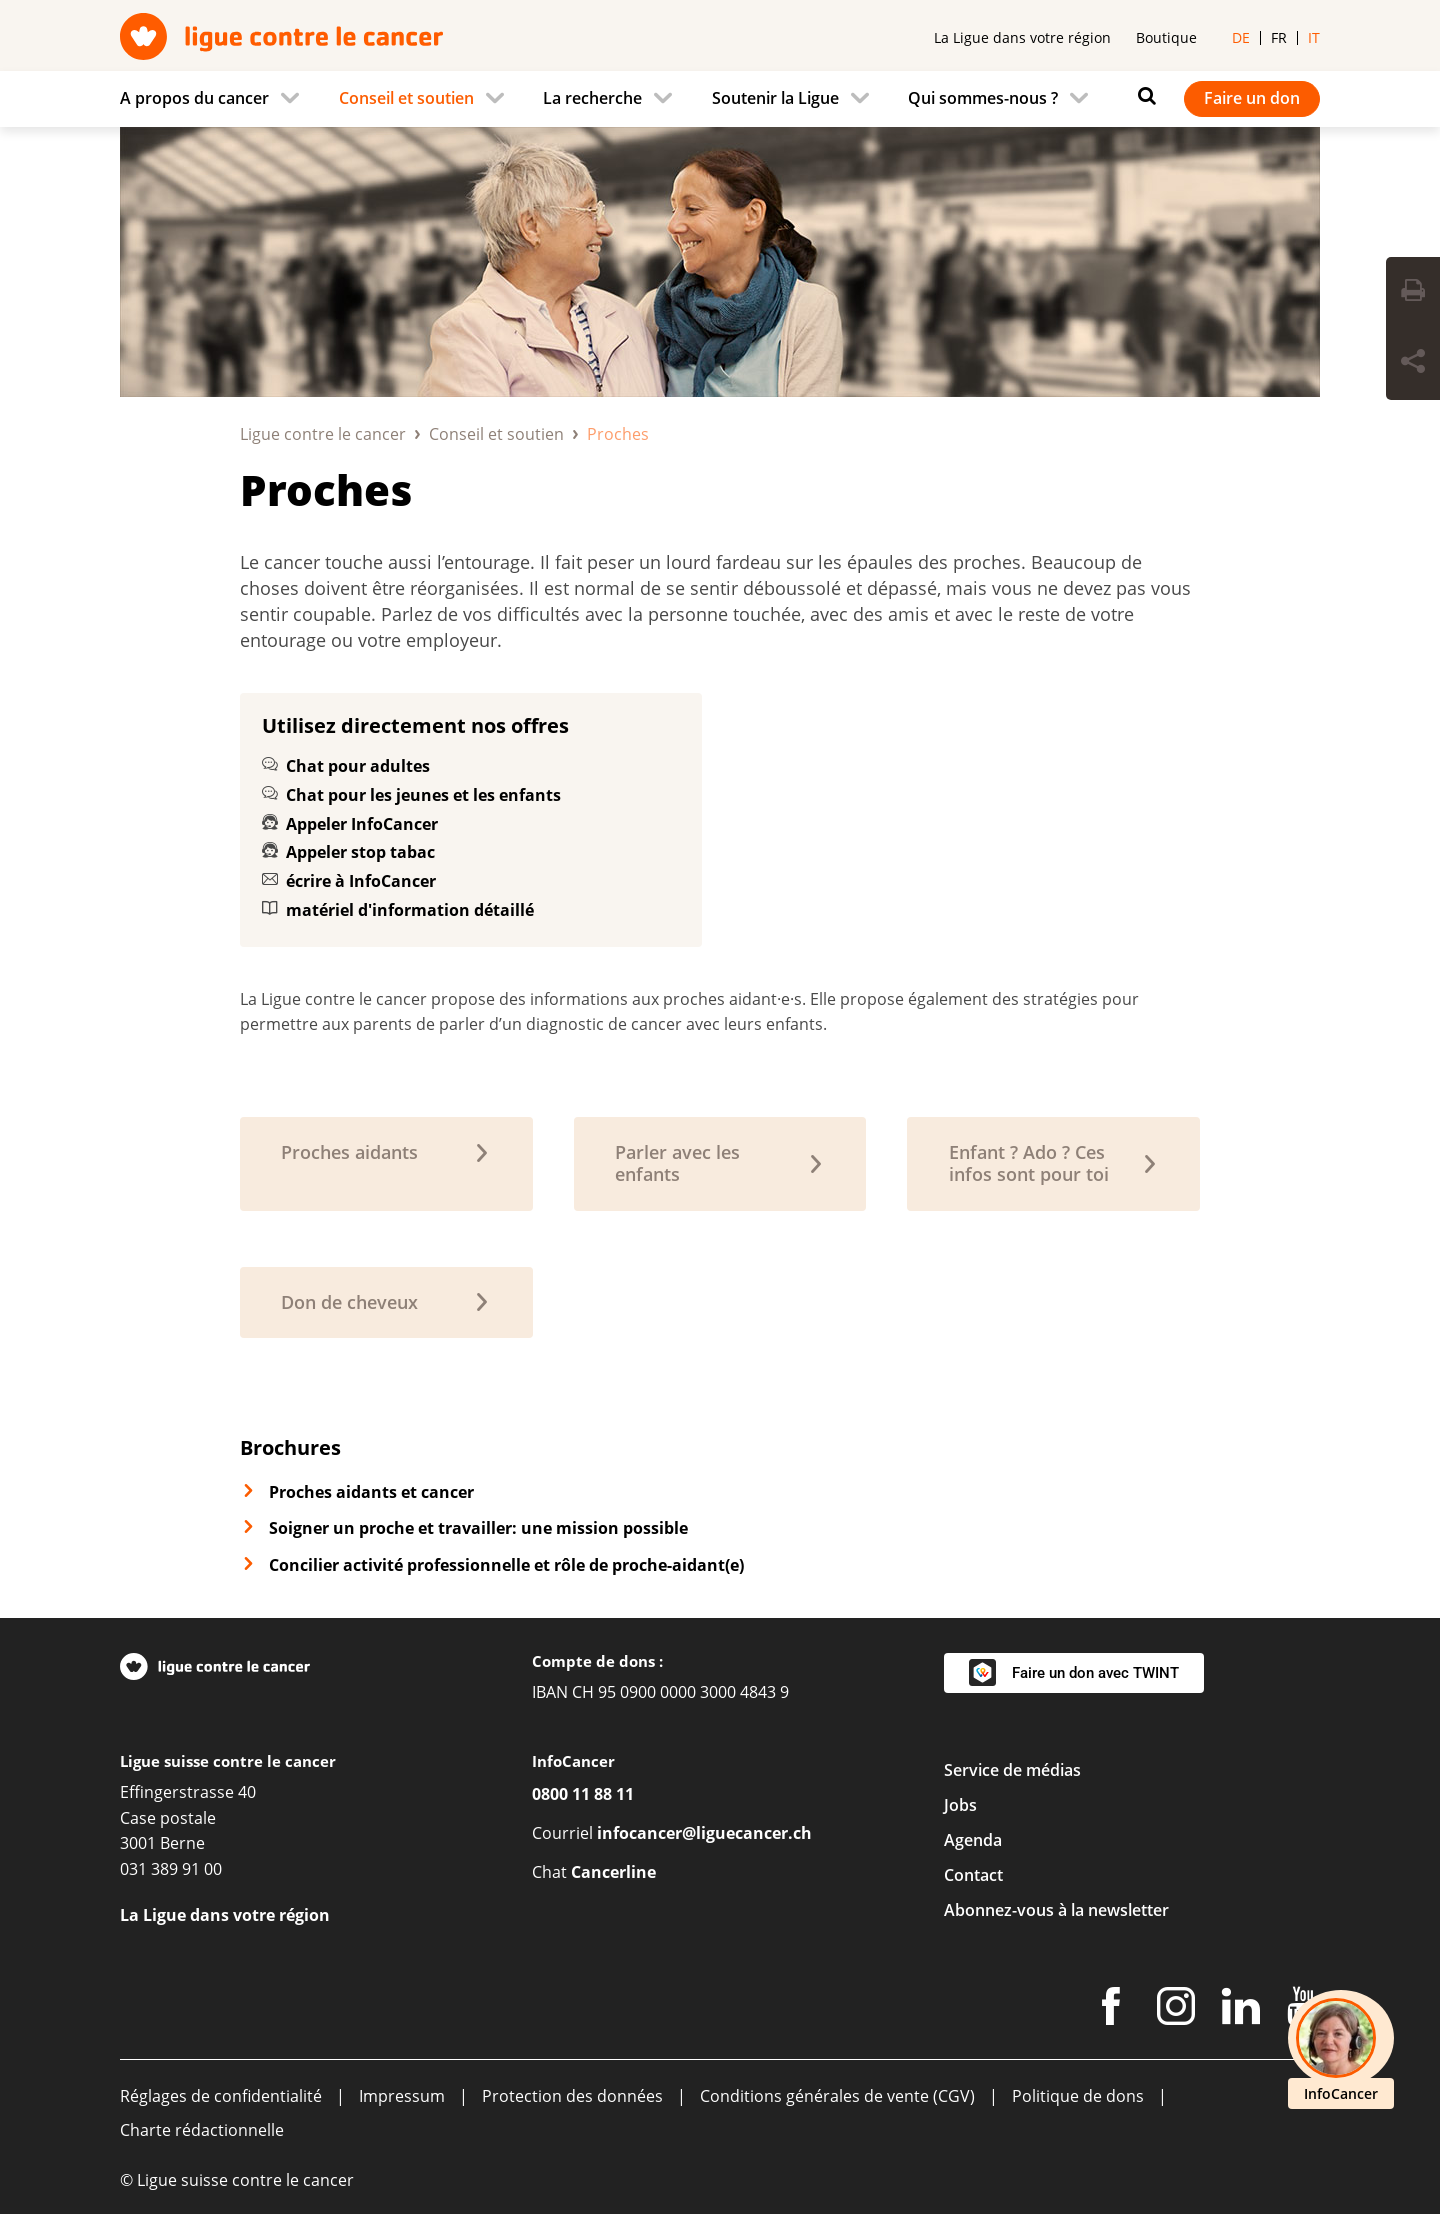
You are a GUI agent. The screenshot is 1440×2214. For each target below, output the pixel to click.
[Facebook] (1111, 2010)
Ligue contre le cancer (323, 434)
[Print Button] (1413, 293)
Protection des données (572, 2096)
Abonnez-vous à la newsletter (1056, 1910)
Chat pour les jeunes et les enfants (423, 795)
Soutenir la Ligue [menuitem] (775, 98)
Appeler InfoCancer (362, 824)
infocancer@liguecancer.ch (704, 1833)
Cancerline (613, 1872)
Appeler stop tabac (360, 852)
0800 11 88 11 (583, 1794)
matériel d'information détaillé (410, 910)
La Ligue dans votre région (1022, 37)
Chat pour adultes (358, 766)
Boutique (1166, 37)
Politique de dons (1078, 2096)
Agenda (973, 1840)
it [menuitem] (1314, 37)
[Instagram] (1176, 2010)
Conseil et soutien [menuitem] (406, 98)
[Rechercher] (1142, 96)
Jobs (960, 1805)
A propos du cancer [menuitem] (194, 98)
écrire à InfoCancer (361, 881)
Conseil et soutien (496, 434)
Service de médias (1012, 1770)
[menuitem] (215, 99)
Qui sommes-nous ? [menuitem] (983, 98)
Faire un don (1252, 98)
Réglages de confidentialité (221, 2096)
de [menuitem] (1241, 37)
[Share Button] (1413, 364)
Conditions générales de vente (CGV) (837, 2096)
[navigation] (720, 99)
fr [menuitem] (1279, 37)
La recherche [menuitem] (592, 98)
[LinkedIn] (1241, 2010)
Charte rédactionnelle (202, 2130)
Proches (326, 489)
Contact (973, 1875)
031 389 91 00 (171, 1869)
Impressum (402, 2096)
